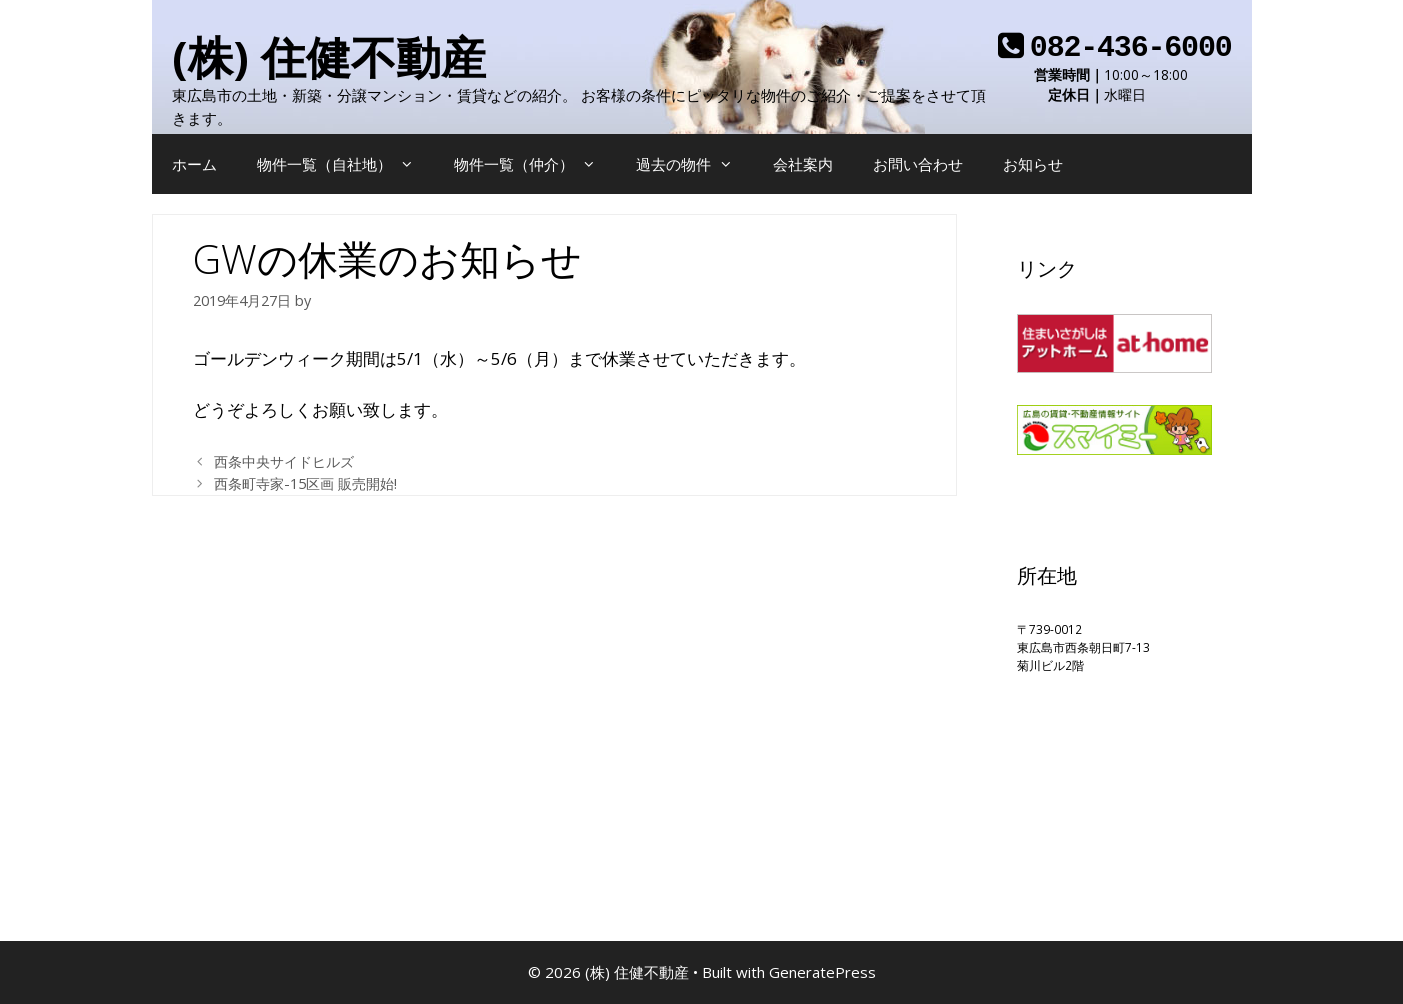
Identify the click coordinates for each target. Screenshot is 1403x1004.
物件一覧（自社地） (345, 164)
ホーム (194, 164)
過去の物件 (694, 164)
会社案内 (803, 164)
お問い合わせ (918, 164)
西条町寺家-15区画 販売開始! (305, 483)
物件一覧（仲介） (535, 164)
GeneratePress (822, 972)
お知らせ (1033, 164)
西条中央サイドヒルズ (284, 461)
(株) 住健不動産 (329, 56)
